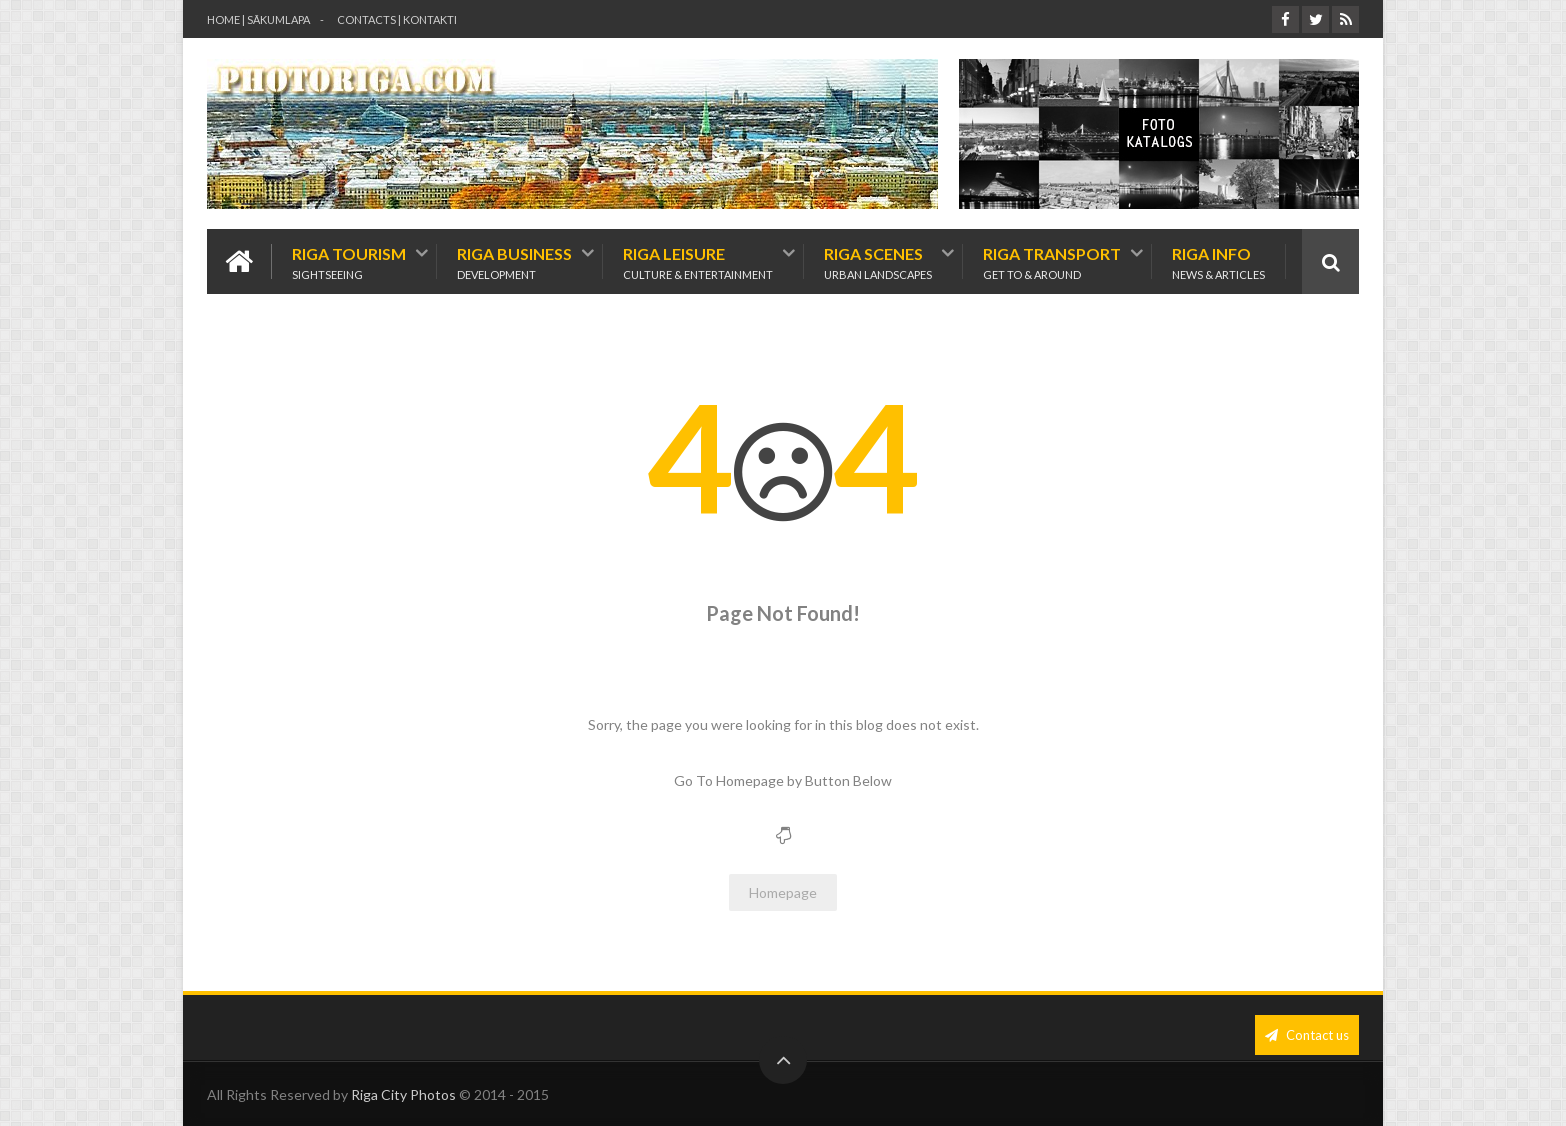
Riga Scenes (878, 261)
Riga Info (1218, 261)
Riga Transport (1052, 261)
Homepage (783, 892)
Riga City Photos (403, 1094)
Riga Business (514, 261)
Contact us (1307, 1035)
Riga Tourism (349, 261)
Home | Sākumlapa (258, 19)
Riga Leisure (698, 261)
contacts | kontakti (397, 19)
